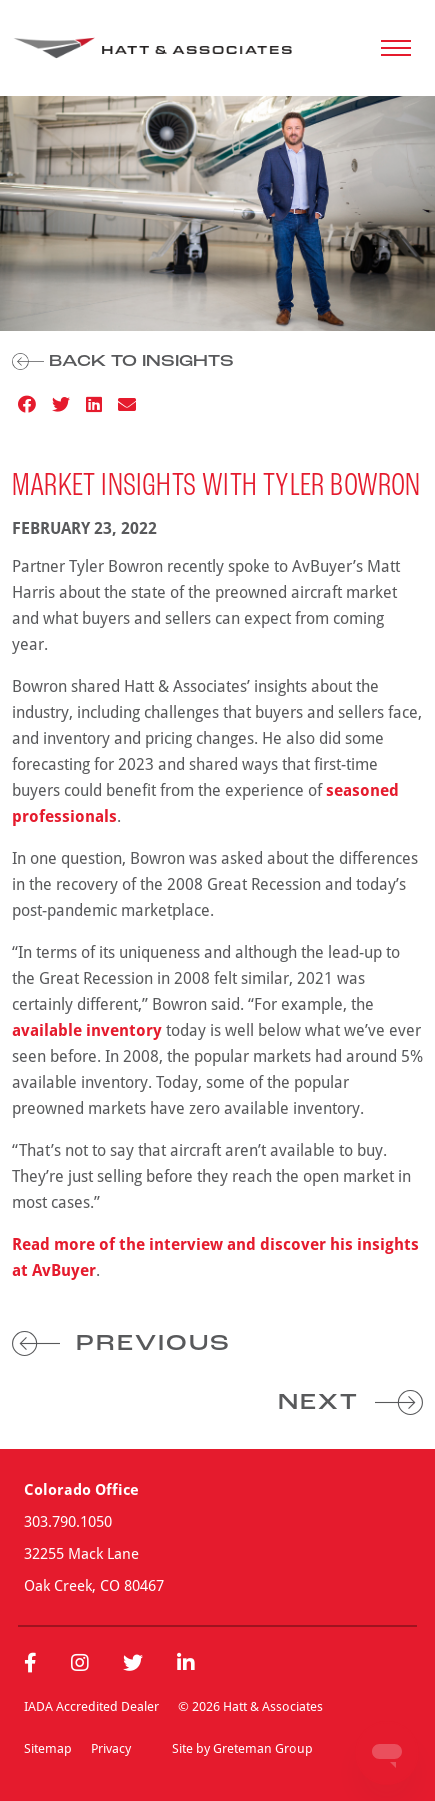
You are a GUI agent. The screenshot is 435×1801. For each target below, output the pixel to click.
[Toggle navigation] (396, 48)
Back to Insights (123, 362)
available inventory (87, 1030)
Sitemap (48, 1748)
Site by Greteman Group (242, 1748)
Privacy (111, 1748)
